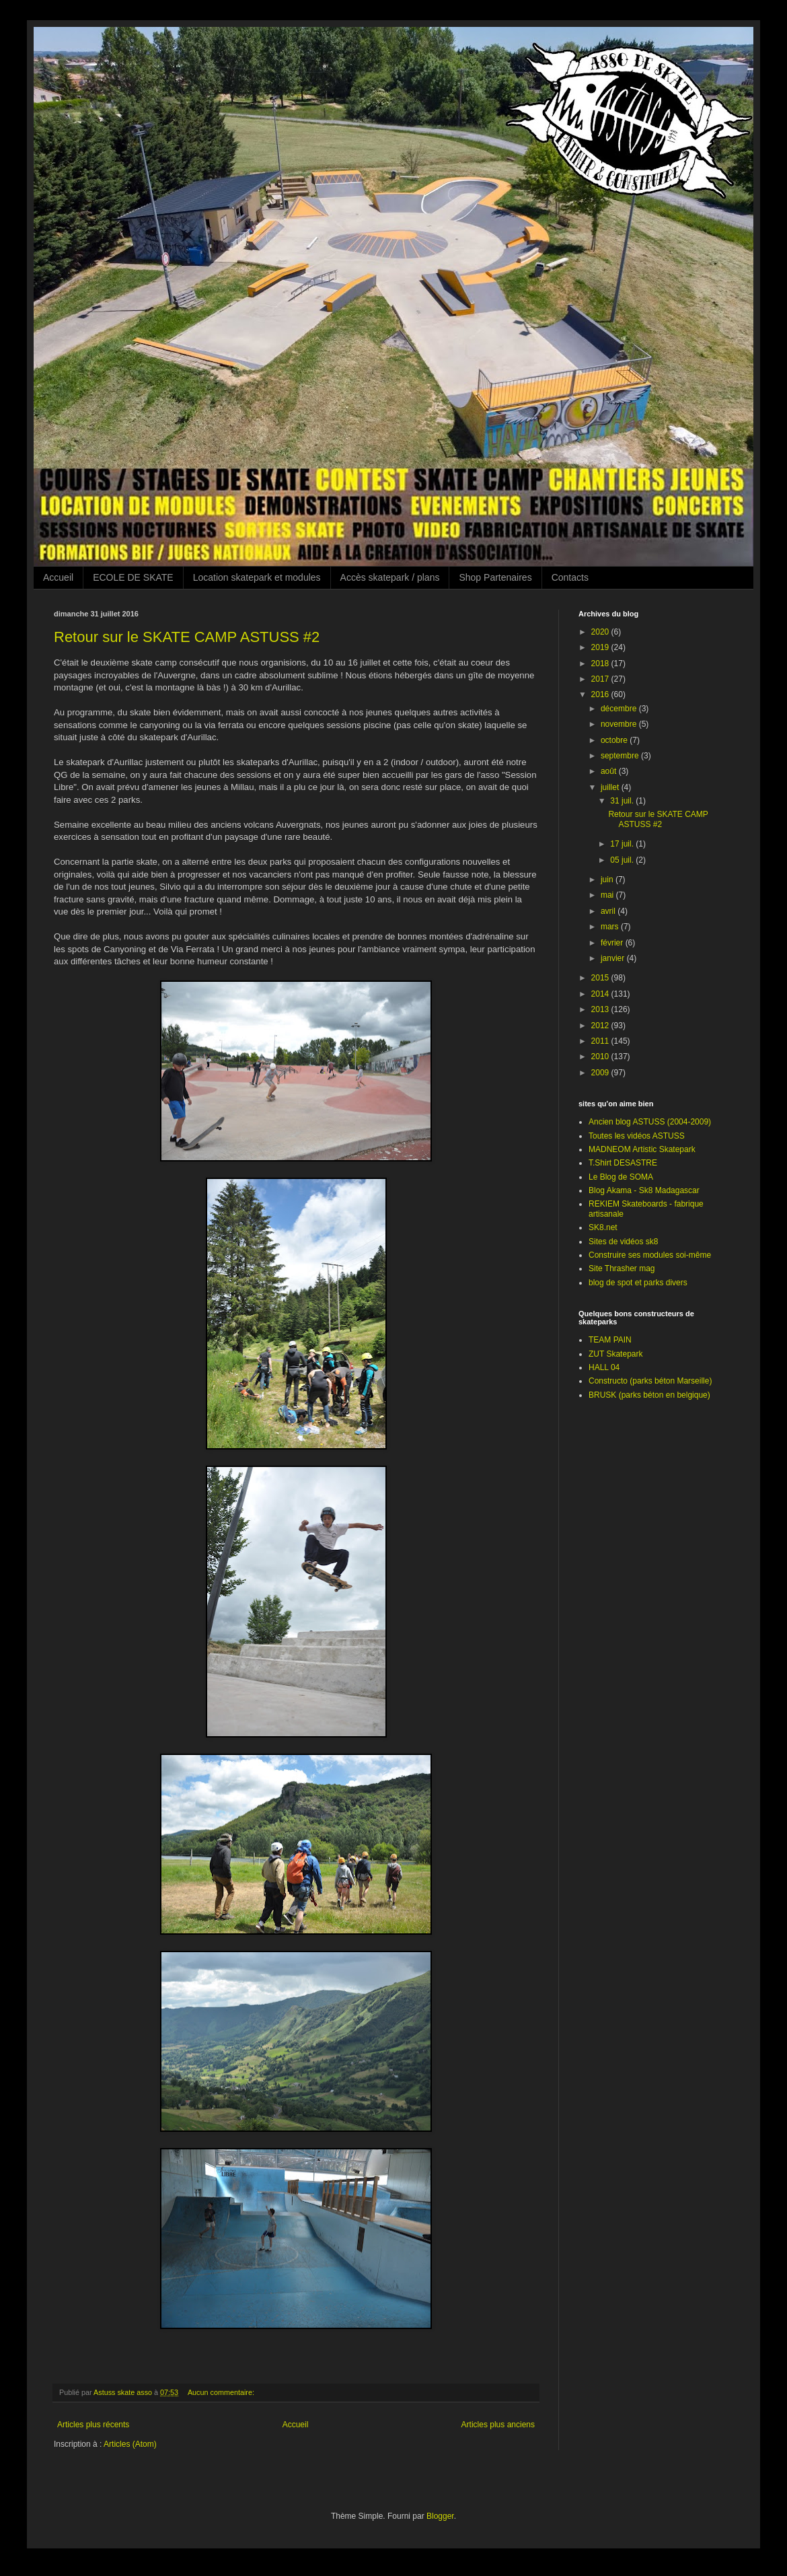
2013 (601, 1009)
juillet (611, 787)
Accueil (58, 577)
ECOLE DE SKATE (133, 577)
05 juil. (623, 860)
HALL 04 (604, 1367)
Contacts (570, 577)
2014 (601, 994)
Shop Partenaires (495, 577)
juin (608, 879)
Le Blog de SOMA (621, 1177)
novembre (620, 724)
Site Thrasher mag (622, 1268)
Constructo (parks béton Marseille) (650, 1381)
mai (608, 895)
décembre (620, 708)
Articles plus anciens (498, 2424)
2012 (601, 1025)
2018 (601, 663)
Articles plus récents (93, 2424)
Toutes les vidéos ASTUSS (637, 1136)
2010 (601, 1056)
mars (611, 926)
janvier (614, 958)
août (610, 771)
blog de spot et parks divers (638, 1282)
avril (609, 911)
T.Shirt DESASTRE (623, 1163)
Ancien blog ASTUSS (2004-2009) (650, 1121)
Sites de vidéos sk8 (623, 1241)
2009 (601, 1072)
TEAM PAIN (610, 1340)
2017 (601, 679)
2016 (601, 694)
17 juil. (623, 844)
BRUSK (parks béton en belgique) (649, 1395)
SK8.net (603, 1227)
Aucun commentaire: (222, 2392)
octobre (615, 740)
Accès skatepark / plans (390, 577)
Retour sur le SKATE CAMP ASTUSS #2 (187, 637)
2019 (601, 647)
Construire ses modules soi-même (650, 1255)
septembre (621, 755)
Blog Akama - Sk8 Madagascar (644, 1190)
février (613, 942)
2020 (601, 632)
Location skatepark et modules (257, 577)
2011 (601, 1041)
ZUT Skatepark (615, 1354)
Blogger (440, 2516)
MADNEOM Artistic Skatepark (642, 1149)
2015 (601, 977)
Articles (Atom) (130, 2444)
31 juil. (623, 801)
